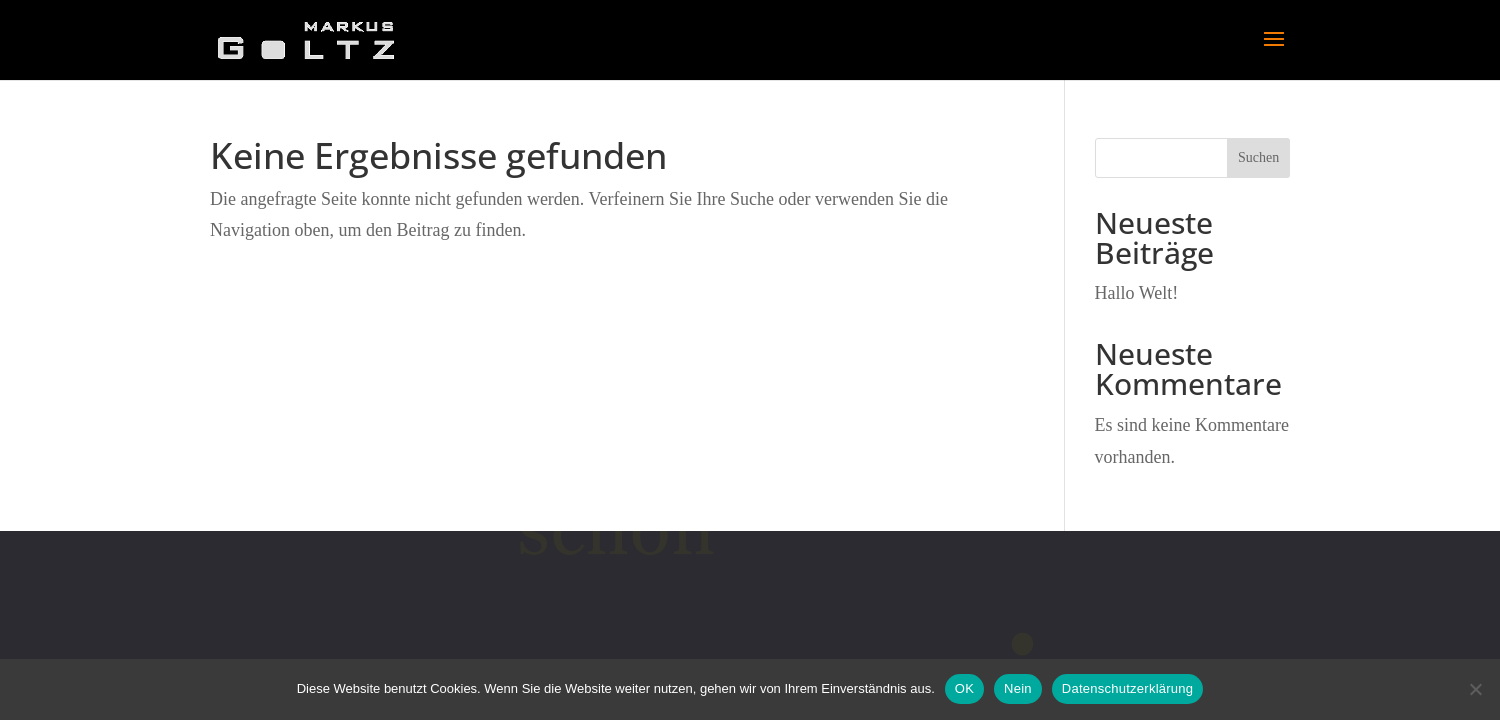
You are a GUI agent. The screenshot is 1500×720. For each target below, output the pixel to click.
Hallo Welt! (1137, 293)
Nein (1018, 688)
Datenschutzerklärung (1127, 688)
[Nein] (1475, 689)
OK (964, 688)
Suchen (1258, 157)
